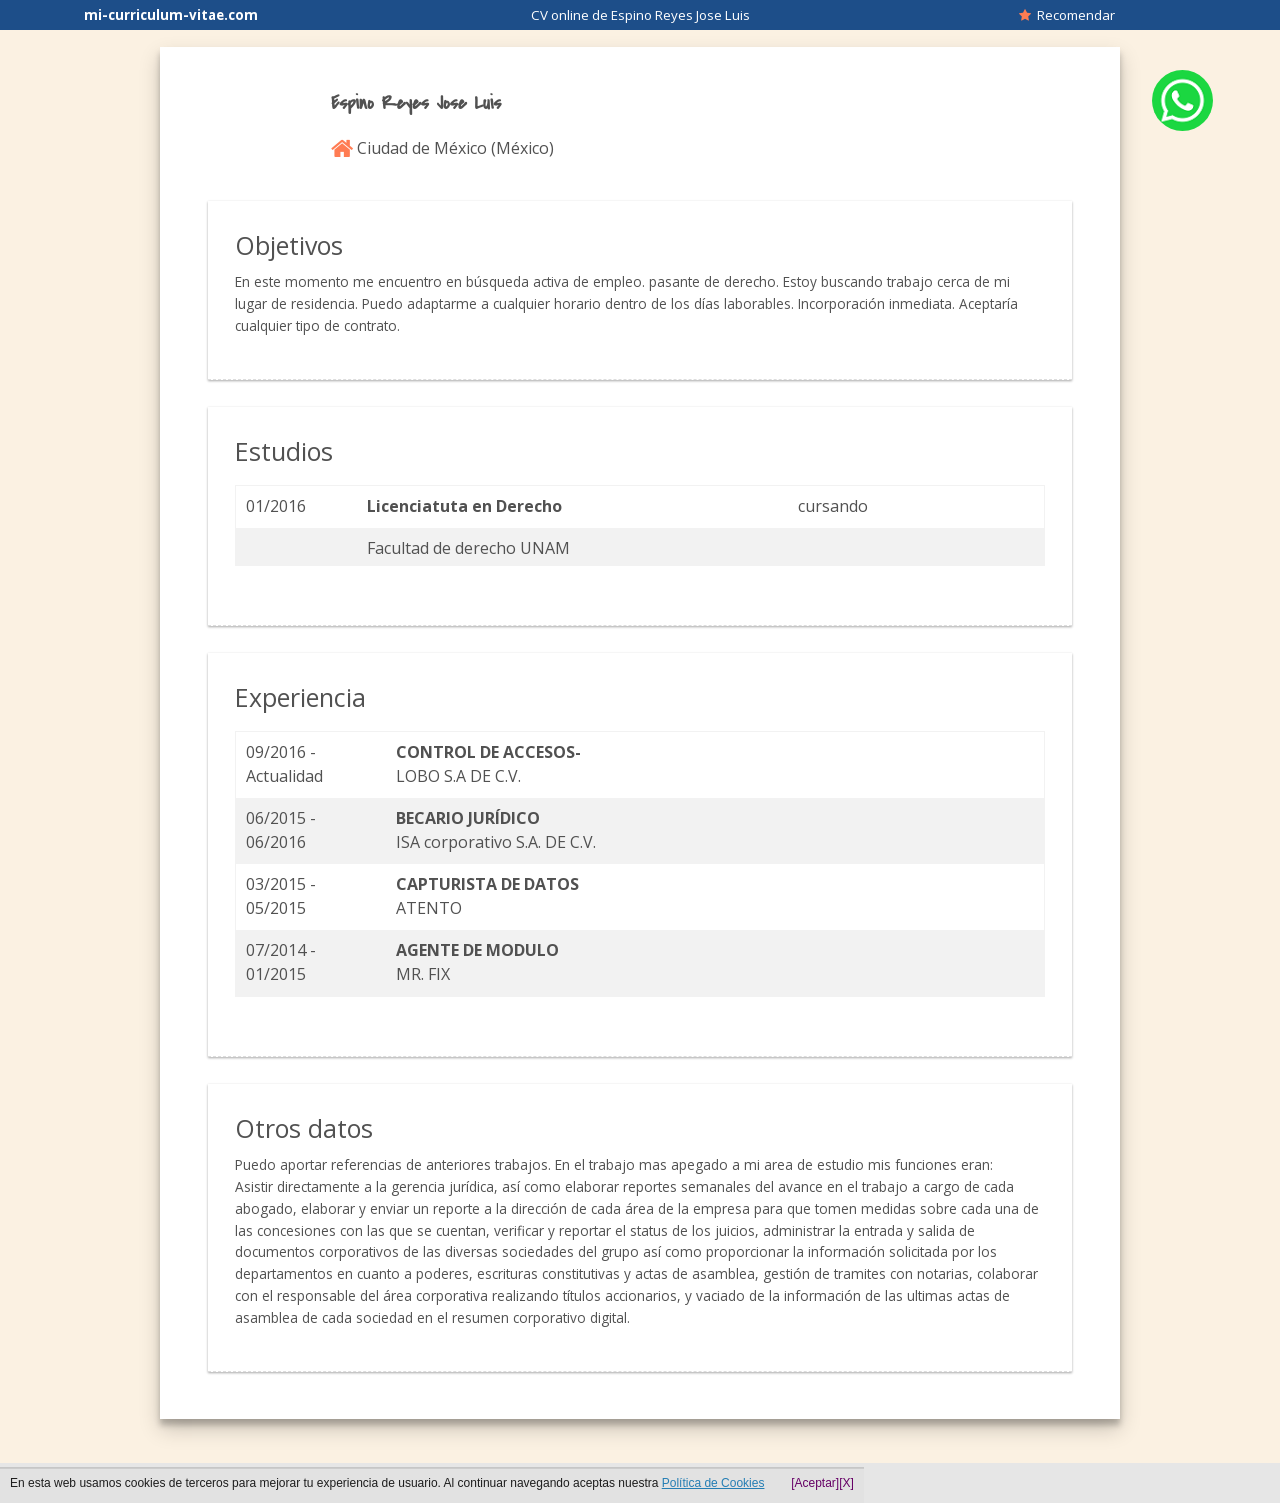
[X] (846, 1483)
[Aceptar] (815, 1483)
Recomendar (1067, 15)
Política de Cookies (713, 1483)
